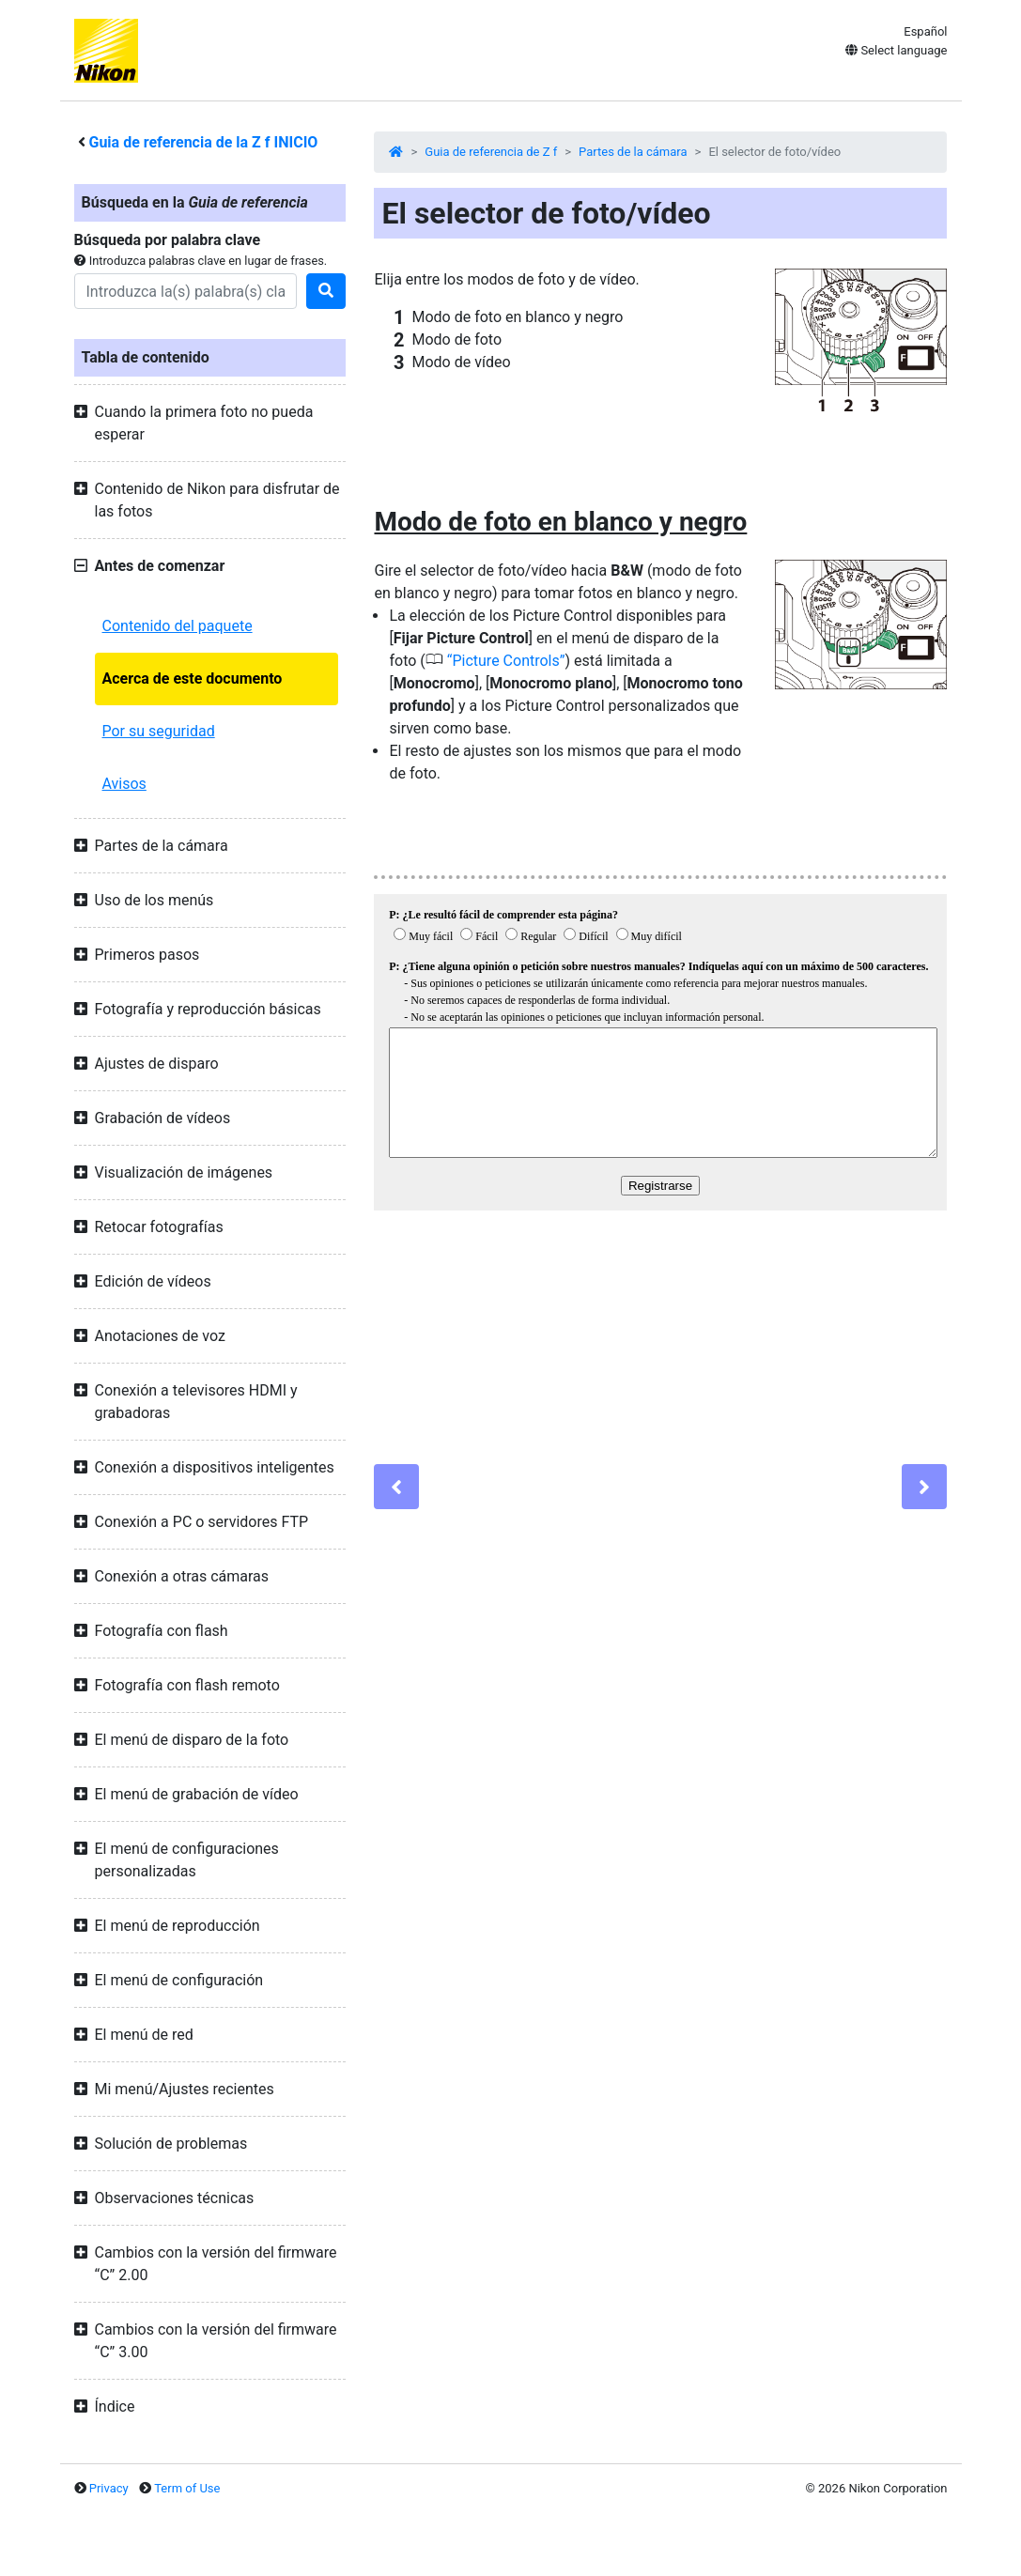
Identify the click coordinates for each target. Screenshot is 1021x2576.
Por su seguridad (158, 731)
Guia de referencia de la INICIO (202, 142)
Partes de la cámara (633, 152)
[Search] (186, 291)
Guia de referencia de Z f (491, 152)
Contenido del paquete (177, 626)
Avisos (124, 784)
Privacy (109, 2488)
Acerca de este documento (192, 678)
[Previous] (396, 1486)
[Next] (924, 1486)
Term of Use (187, 2488)
